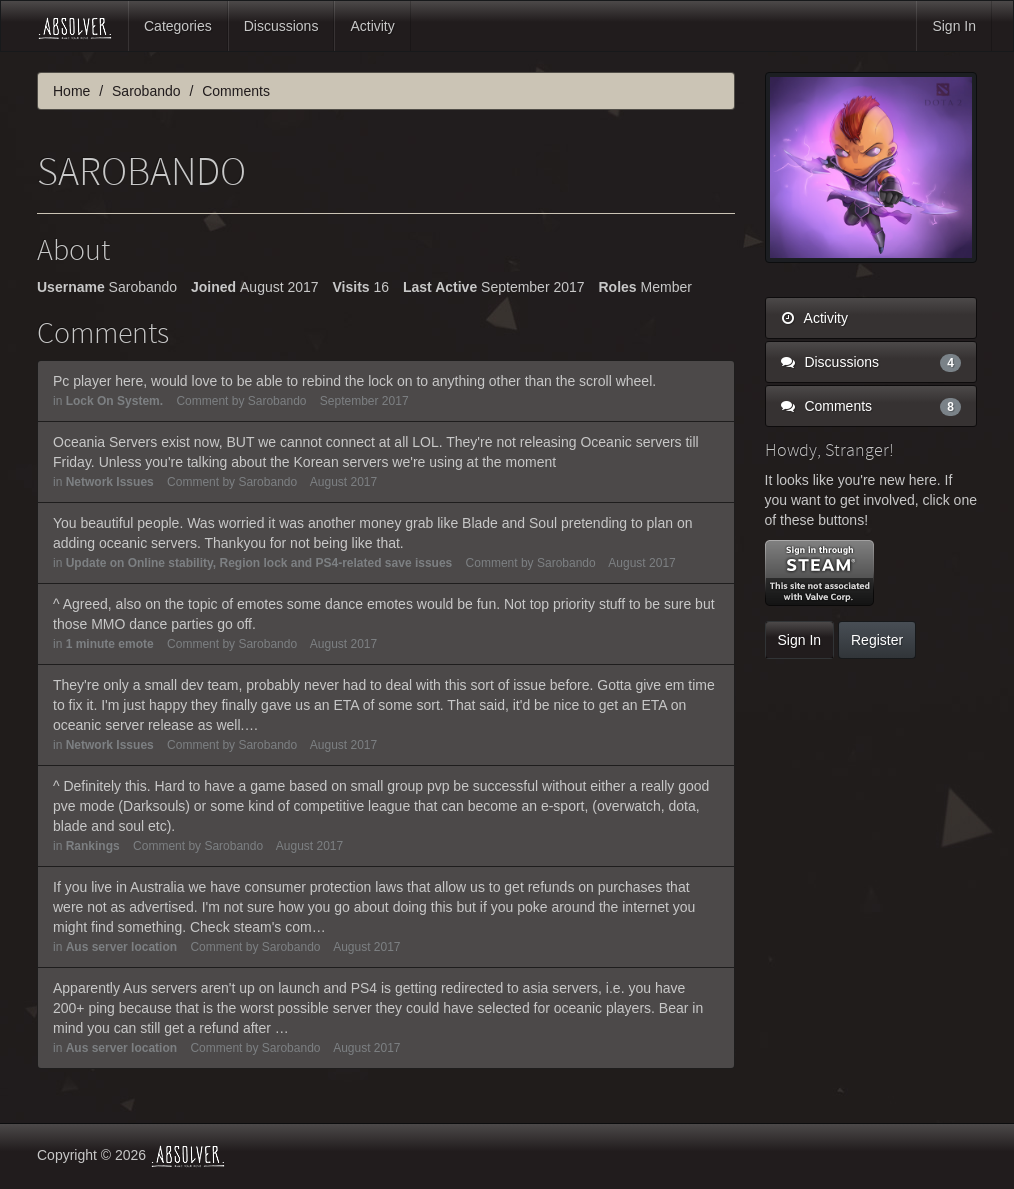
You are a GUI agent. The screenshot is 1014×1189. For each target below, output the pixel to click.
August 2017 (343, 482)
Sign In (954, 26)
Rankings (93, 846)
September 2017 (364, 401)
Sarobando (277, 401)
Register (877, 640)
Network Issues (110, 482)
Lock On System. (114, 401)
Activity (372, 26)
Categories (178, 26)
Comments (871, 406)
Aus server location (121, 947)
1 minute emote (110, 644)
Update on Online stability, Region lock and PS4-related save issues (259, 563)
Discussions (281, 26)
